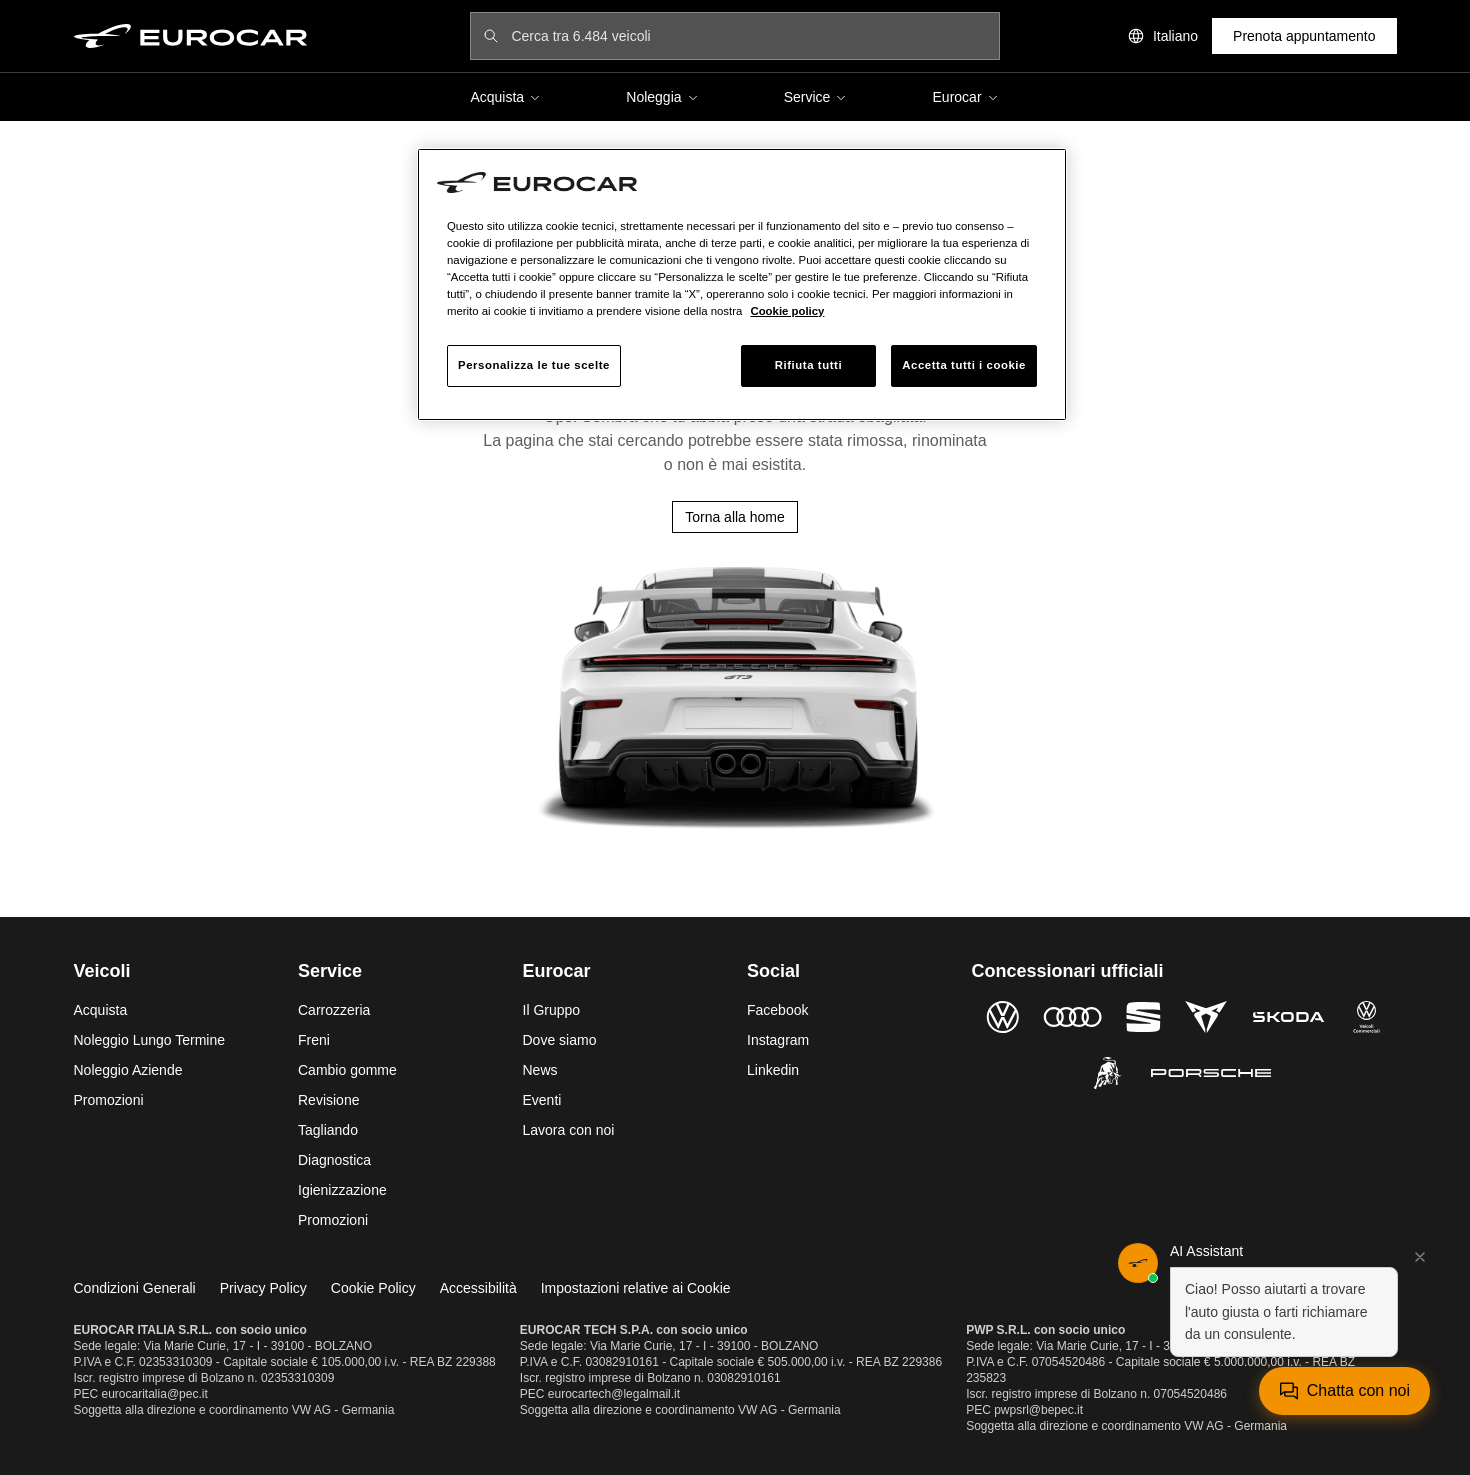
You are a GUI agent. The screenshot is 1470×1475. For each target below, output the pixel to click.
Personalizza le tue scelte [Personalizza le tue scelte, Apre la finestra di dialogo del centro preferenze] (534, 365)
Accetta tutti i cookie (964, 365)
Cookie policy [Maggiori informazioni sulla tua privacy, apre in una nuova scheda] (787, 311)
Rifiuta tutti (808, 365)
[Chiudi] (1420, 1257)
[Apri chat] (1344, 1391)
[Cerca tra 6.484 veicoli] (748, 36)
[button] (1274, 1300)
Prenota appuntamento (1304, 36)
